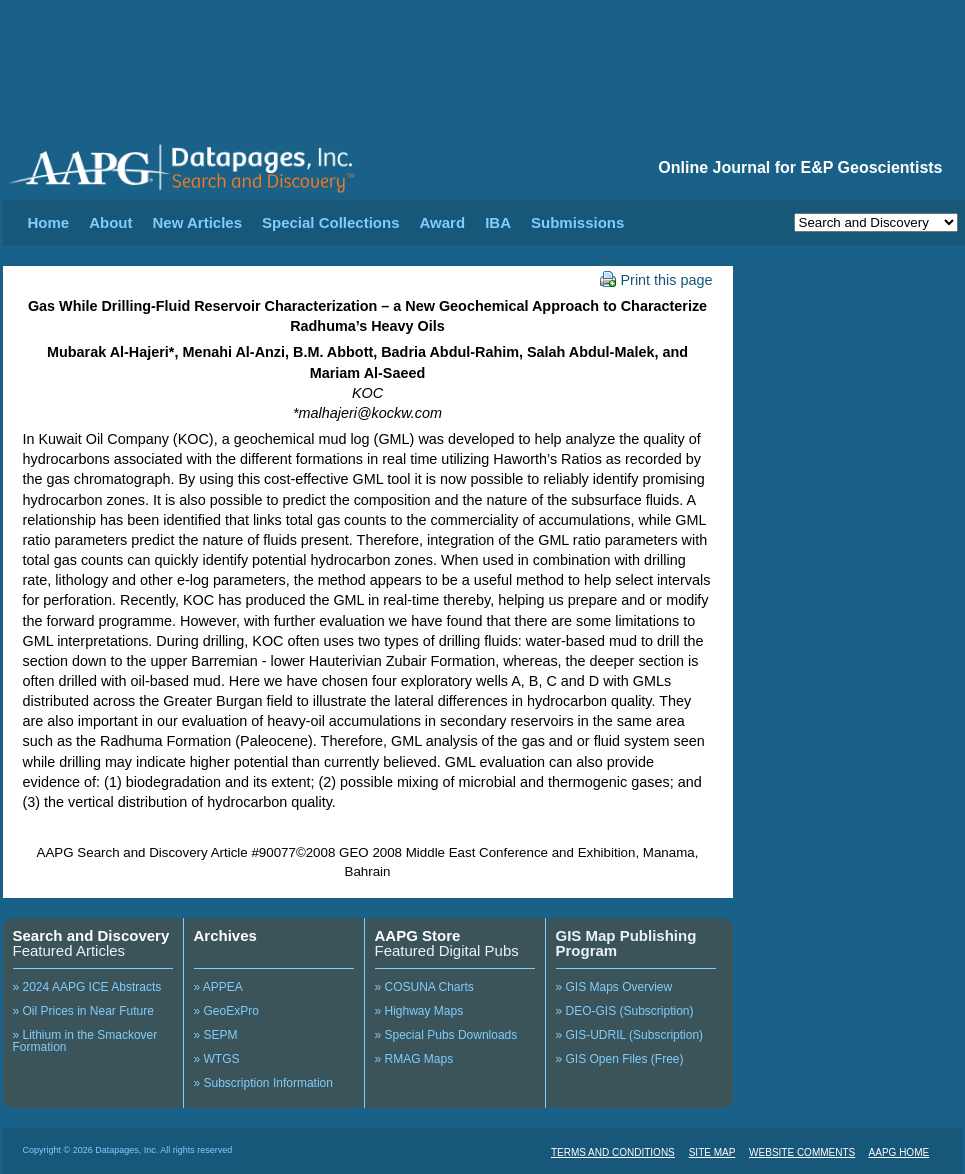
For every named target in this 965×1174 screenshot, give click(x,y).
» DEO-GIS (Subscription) (625, 1011)
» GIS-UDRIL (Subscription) (630, 1035)
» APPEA (218, 987)
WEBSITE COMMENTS (802, 1152)
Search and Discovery (91, 935)
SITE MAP (712, 1152)
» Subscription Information (263, 1083)
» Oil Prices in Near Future (83, 1011)
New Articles (197, 222)
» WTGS (217, 1059)
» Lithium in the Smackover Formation (85, 1041)
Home (49, 222)
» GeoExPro (226, 1011)
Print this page (656, 280)
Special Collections (331, 222)
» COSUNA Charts (424, 987)
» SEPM (216, 1035)
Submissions (577, 222)
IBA (498, 222)
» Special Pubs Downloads (446, 1035)
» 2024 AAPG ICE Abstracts (87, 987)
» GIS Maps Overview (614, 987)
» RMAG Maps (414, 1059)
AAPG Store (418, 935)
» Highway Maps (419, 1011)
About (110, 222)
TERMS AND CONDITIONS (613, 1152)
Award (443, 222)
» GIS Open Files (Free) (620, 1059)
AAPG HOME (899, 1152)
